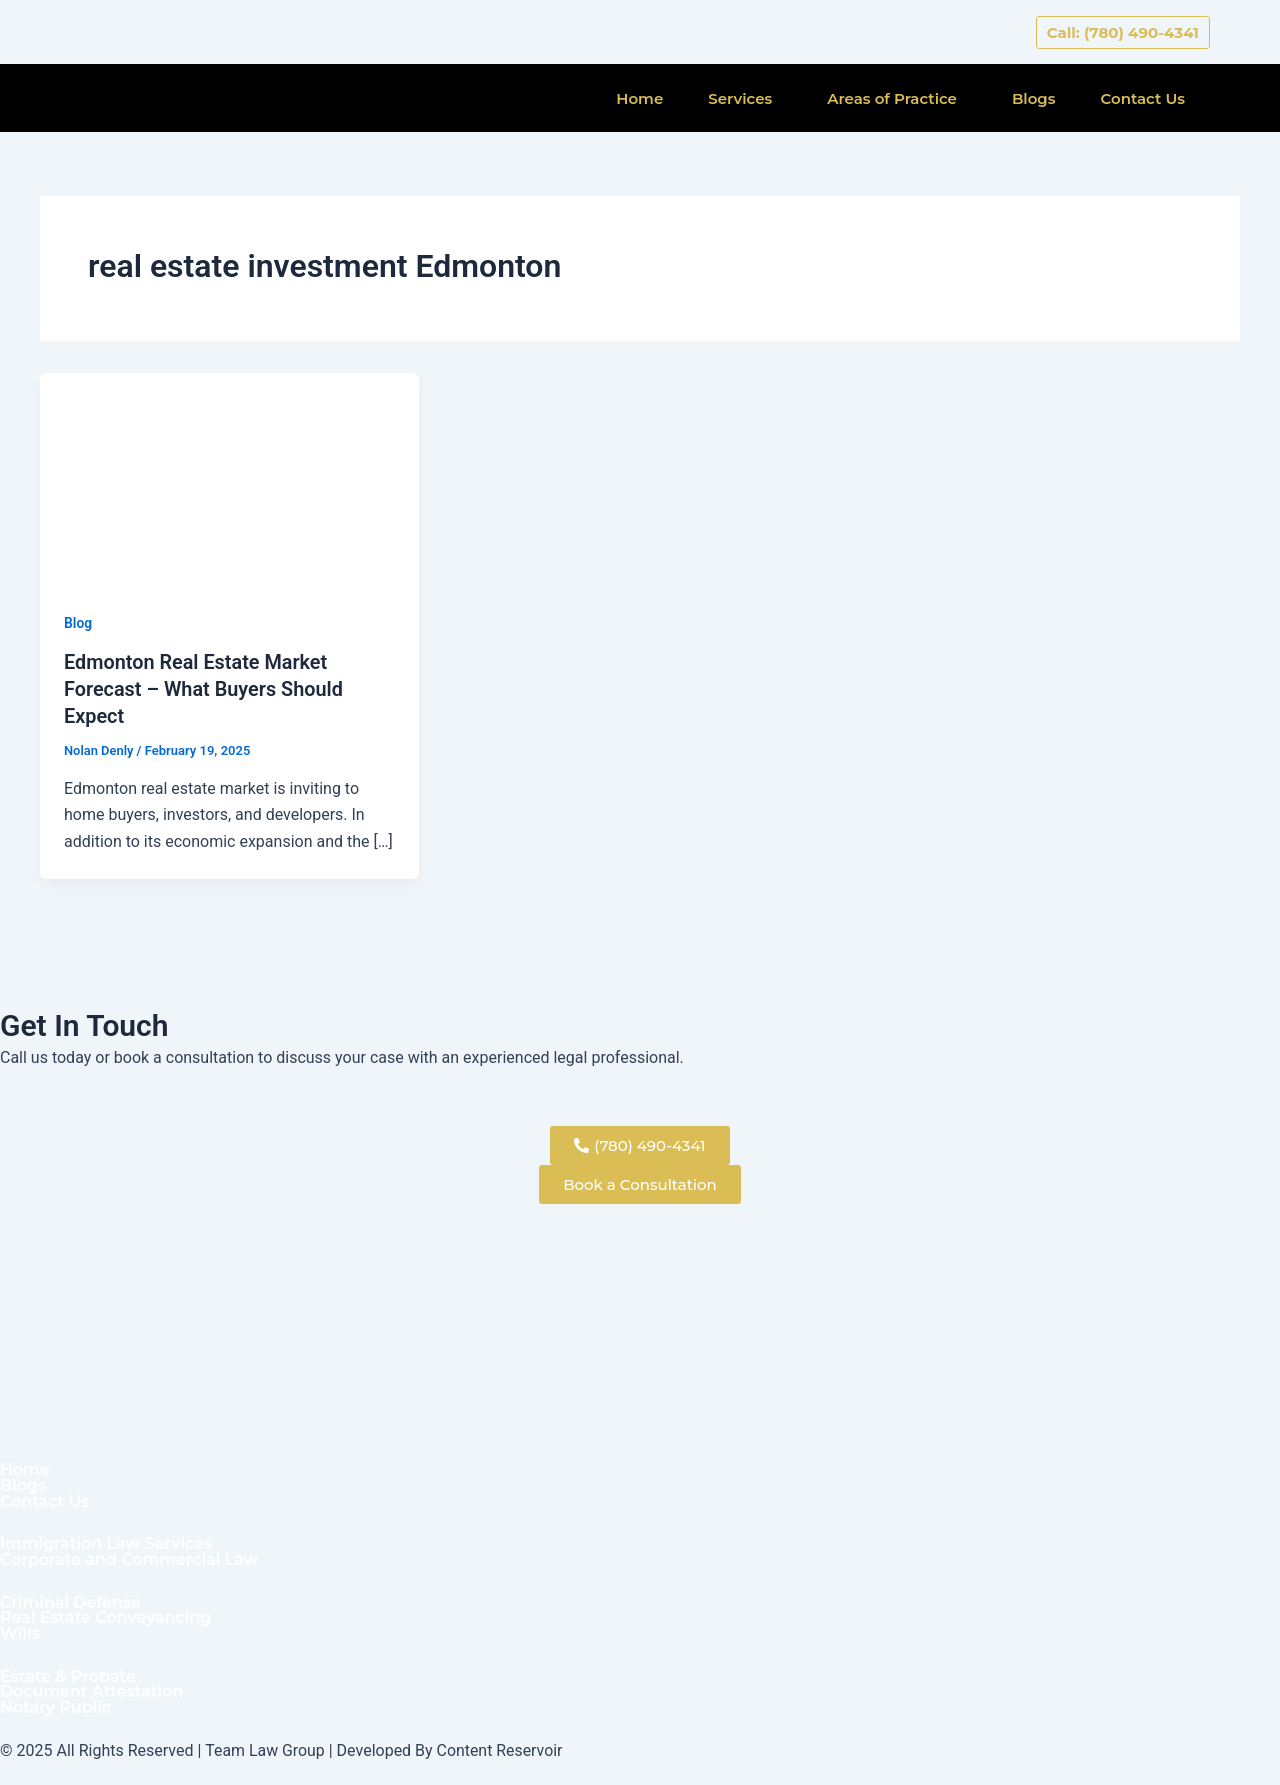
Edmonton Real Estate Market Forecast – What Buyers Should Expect (204, 688)
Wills (20, 1634)
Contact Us (1143, 98)
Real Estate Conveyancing (106, 1618)
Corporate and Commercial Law (130, 1559)
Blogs (1034, 98)
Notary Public (56, 1708)
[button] (745, 98)
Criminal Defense (71, 1602)
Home (639, 98)
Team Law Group (265, 1750)
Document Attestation (92, 1692)
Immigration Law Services (107, 1543)
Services (740, 98)
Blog (78, 623)
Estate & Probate (68, 1676)
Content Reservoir (500, 1750)
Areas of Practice (892, 98)
